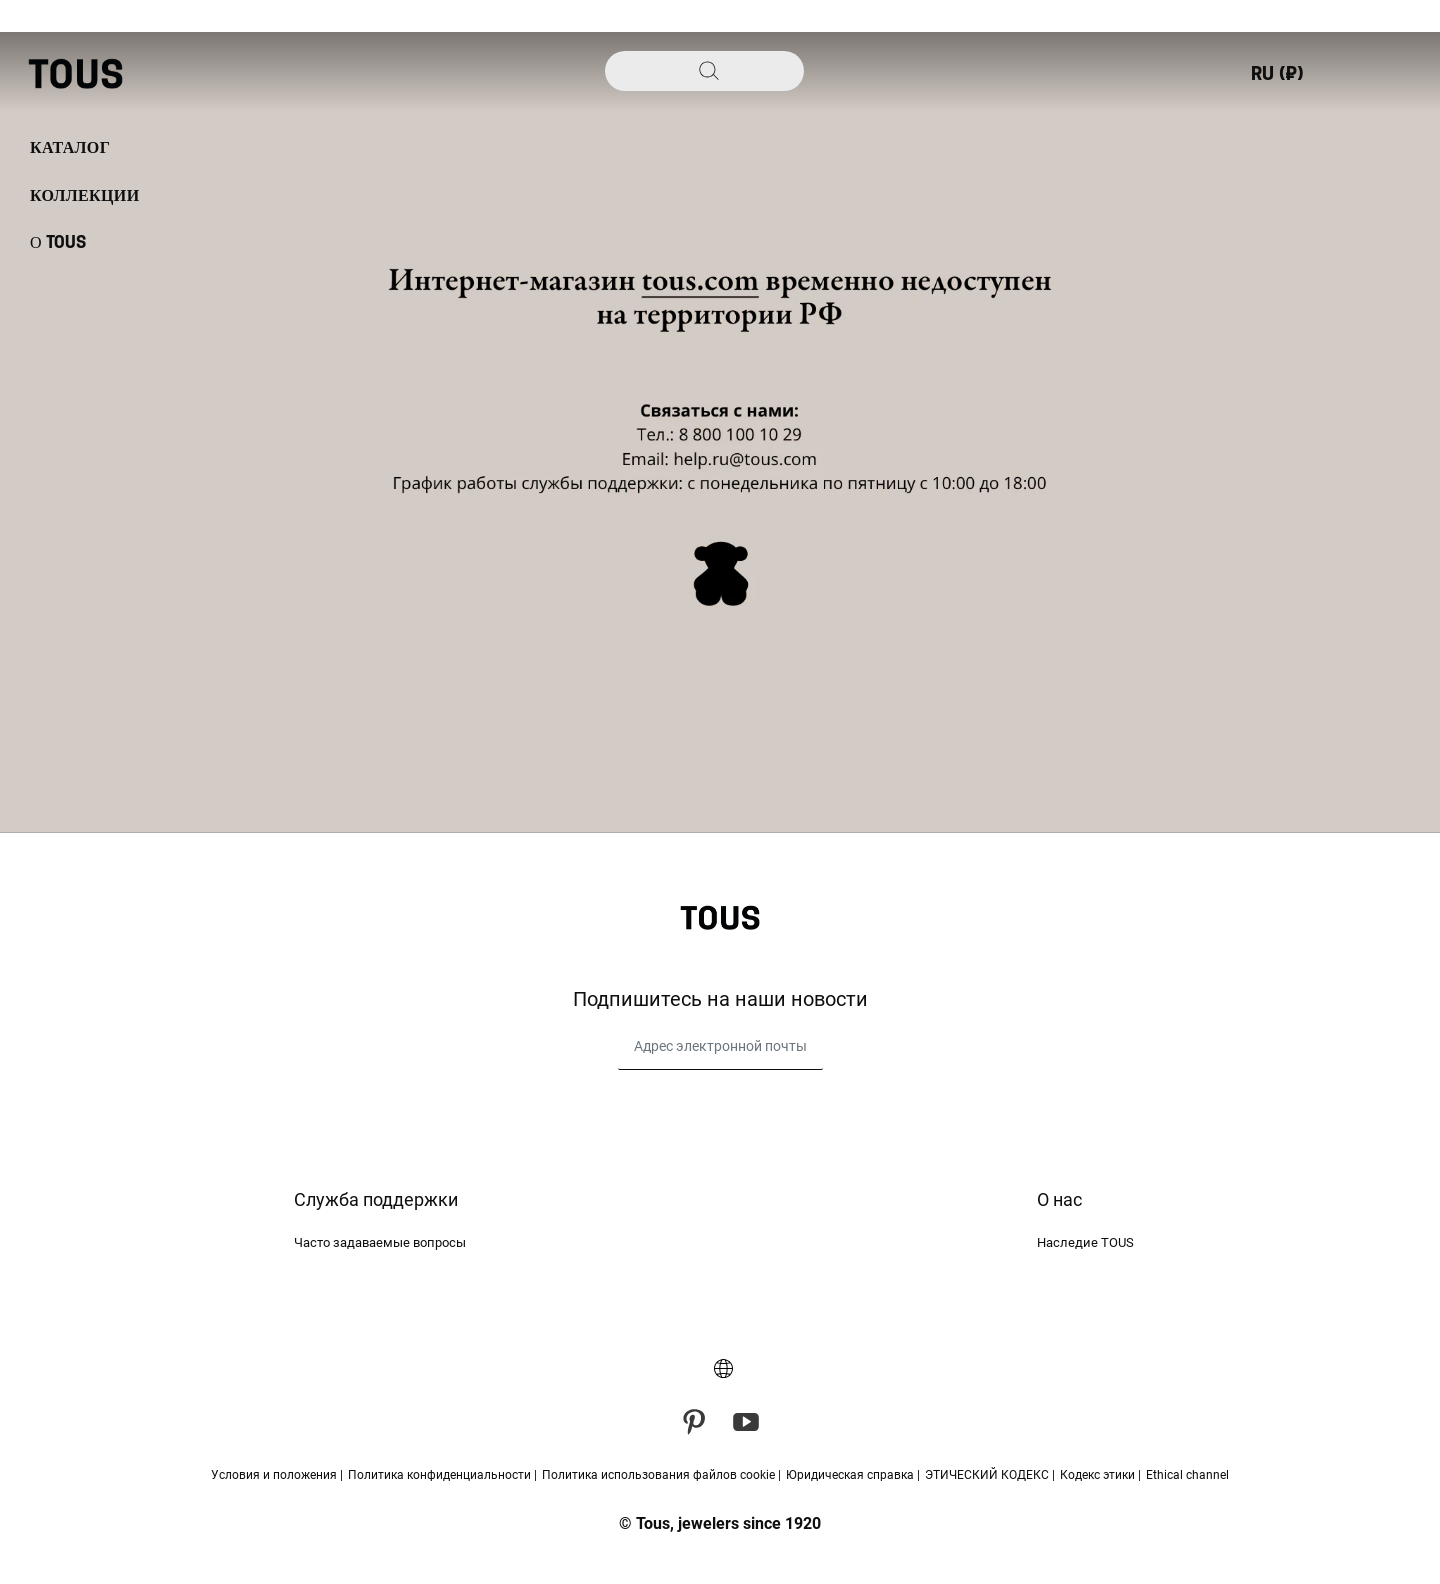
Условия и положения (275, 1475)
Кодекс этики (1099, 1475)
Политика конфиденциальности (441, 1475)
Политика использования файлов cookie (660, 1475)
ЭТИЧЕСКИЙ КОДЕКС (988, 1475)
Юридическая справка (851, 1475)
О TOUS (58, 243)
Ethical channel (1187, 1475)
